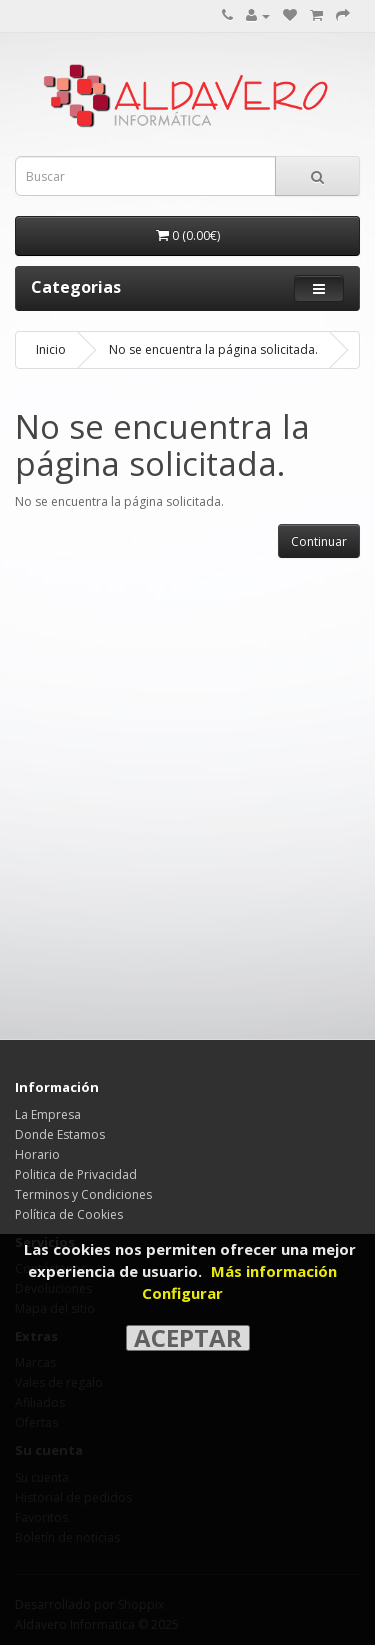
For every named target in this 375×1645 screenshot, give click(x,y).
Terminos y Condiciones (83, 1194)
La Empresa (48, 1114)
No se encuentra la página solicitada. (213, 349)
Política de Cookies (69, 1214)
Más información (274, 1271)
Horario (37, 1154)
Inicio (51, 349)
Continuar (319, 541)
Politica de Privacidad (76, 1174)
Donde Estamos (60, 1134)
